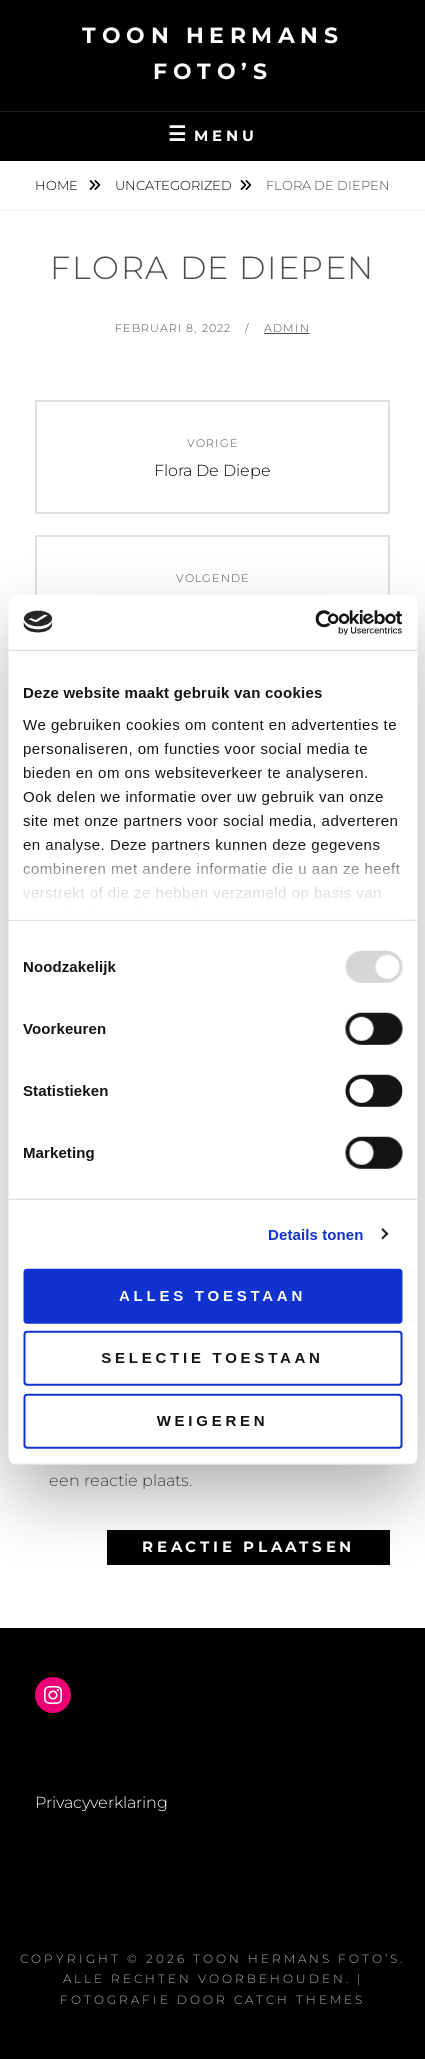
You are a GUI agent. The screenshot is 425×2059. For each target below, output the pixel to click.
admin (287, 328)
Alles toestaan (212, 1295)
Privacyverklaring (101, 1802)
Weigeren (213, 1420)
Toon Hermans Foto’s (296, 1958)
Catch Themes (299, 1999)
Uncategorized (173, 185)
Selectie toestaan (212, 1357)
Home (58, 185)
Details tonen (315, 1233)
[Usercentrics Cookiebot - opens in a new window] (314, 622)
